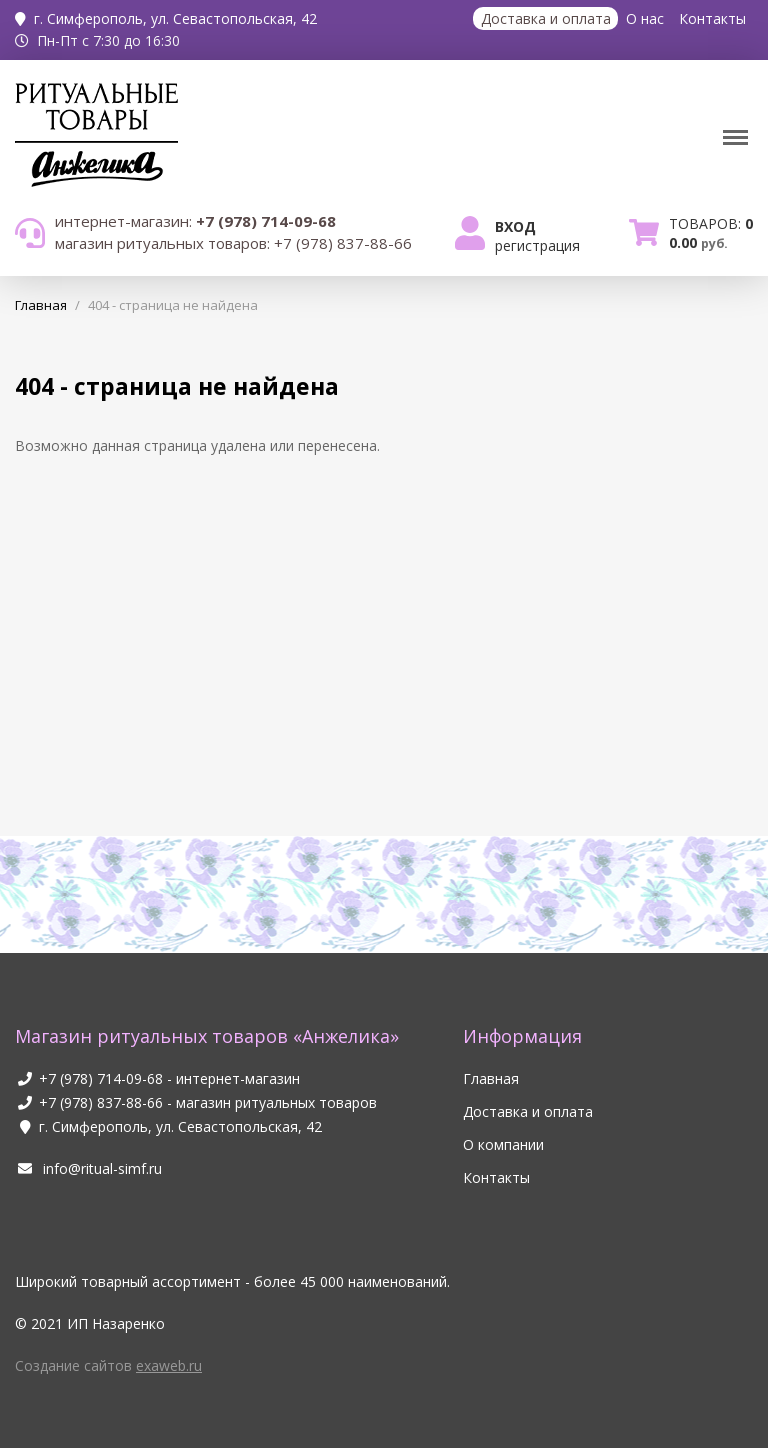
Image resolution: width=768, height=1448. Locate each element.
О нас (645, 18)
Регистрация (537, 245)
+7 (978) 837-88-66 (101, 1102)
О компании (503, 1144)
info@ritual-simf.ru (88, 1168)
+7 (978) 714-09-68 (101, 1078)
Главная (491, 1078)
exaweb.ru (169, 1365)
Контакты (712, 18)
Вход (515, 226)
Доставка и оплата (546, 18)
